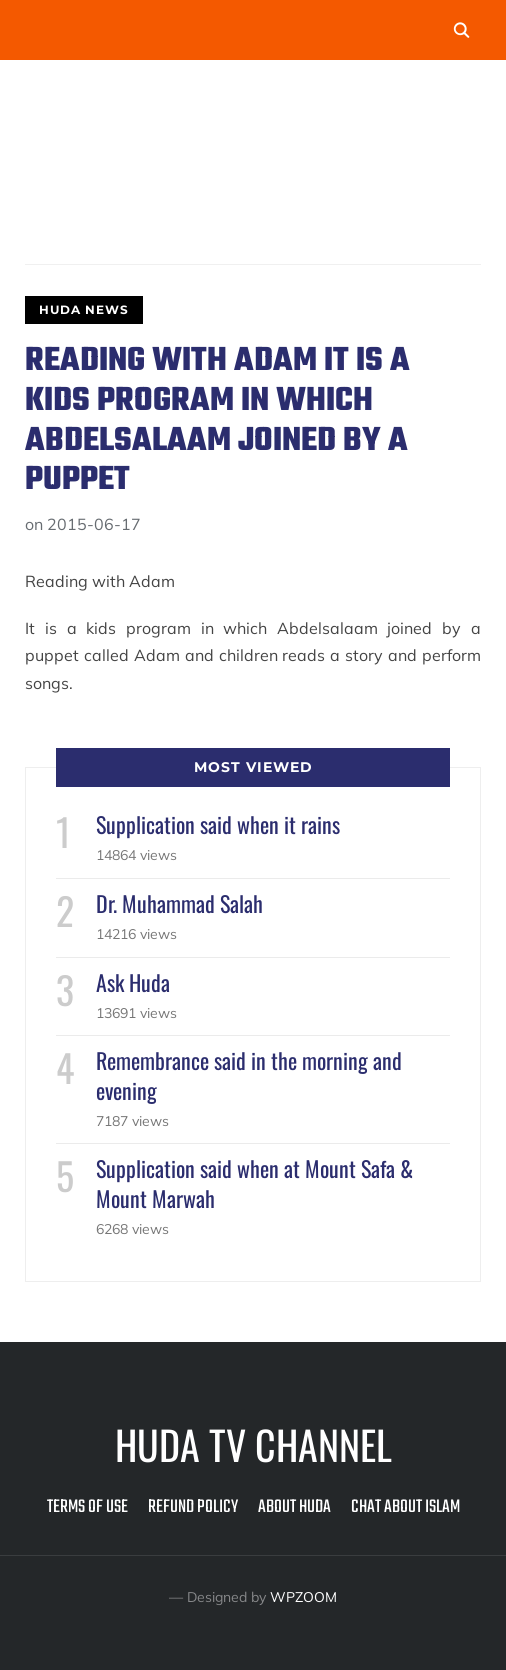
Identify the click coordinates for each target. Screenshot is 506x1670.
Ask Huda (133, 982)
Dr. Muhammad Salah (179, 903)
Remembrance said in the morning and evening (249, 1074)
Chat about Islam (405, 1507)
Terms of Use (87, 1507)
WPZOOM (303, 1597)
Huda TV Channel (253, 1444)
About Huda (294, 1507)
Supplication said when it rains (218, 824)
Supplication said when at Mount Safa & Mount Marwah (254, 1182)
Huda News (84, 309)
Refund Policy (193, 1507)
